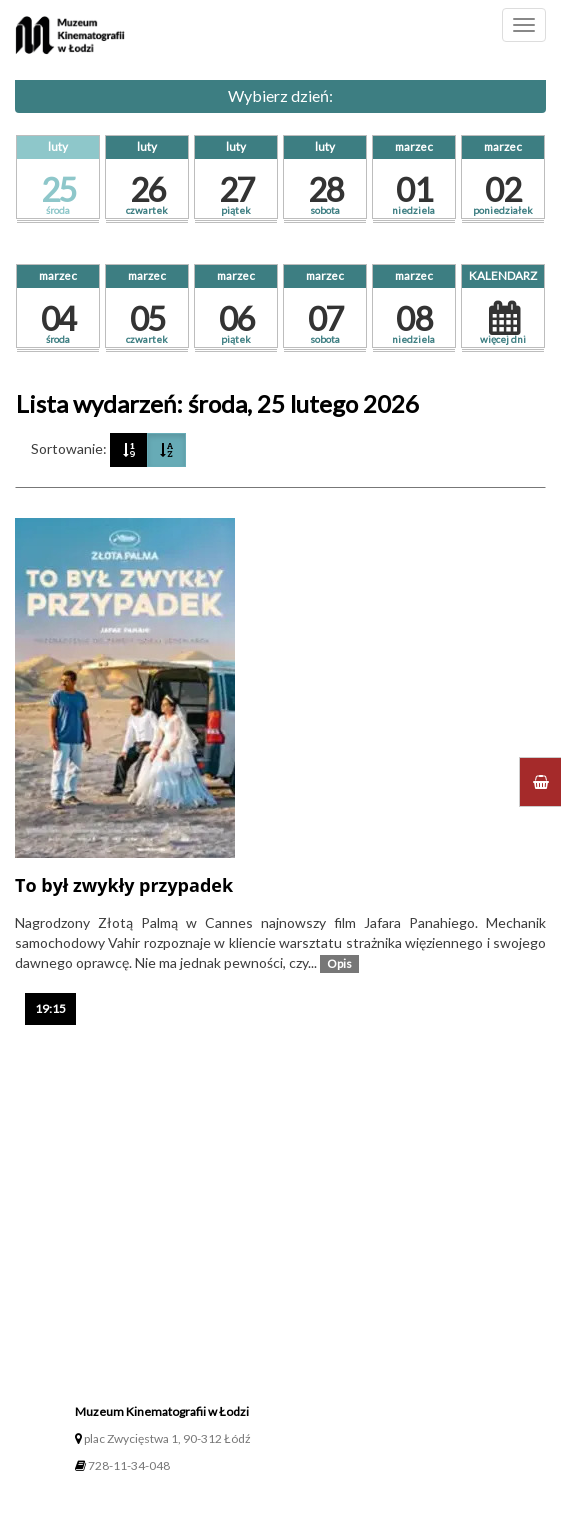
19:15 (55, 1008)
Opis (343, 963)
